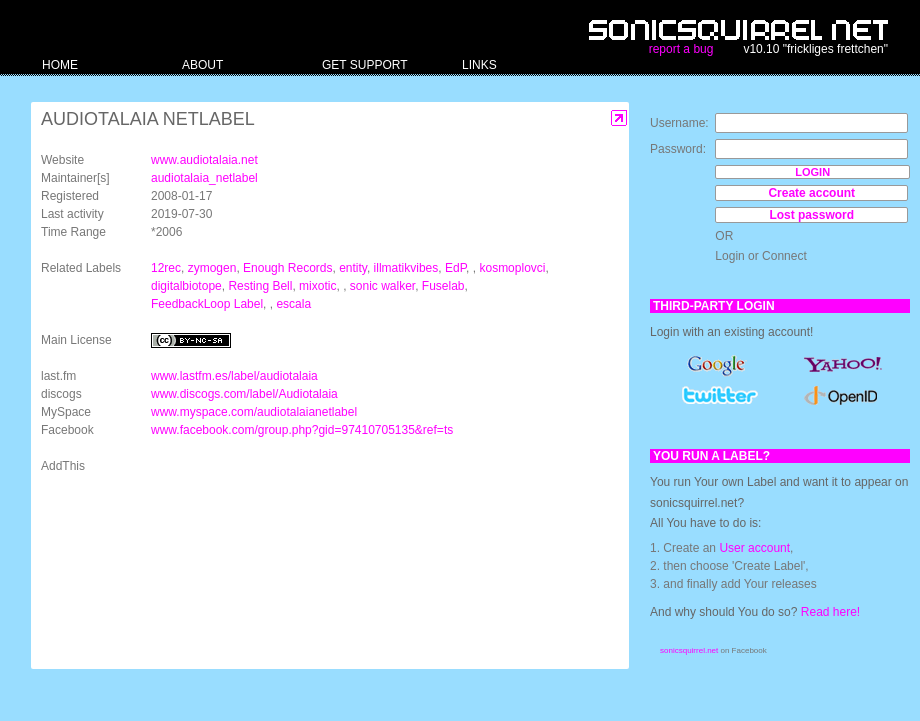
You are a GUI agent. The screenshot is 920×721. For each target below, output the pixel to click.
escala (293, 304)
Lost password (811, 215)
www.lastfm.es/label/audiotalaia (234, 376)
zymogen (212, 268)
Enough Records (287, 268)
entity (353, 268)
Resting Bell (260, 286)
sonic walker (382, 286)
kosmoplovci (512, 268)
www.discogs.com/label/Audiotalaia (244, 394)
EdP (455, 268)
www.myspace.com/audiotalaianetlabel (254, 412)
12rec (166, 268)
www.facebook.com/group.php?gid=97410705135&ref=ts (302, 430)
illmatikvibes (406, 268)
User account (754, 548)
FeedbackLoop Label (207, 304)
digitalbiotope (186, 286)
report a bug (681, 49)
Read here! (830, 612)
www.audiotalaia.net (204, 160)
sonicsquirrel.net (689, 650)
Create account (811, 193)
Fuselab (443, 286)
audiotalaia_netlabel (204, 178)
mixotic (317, 286)
